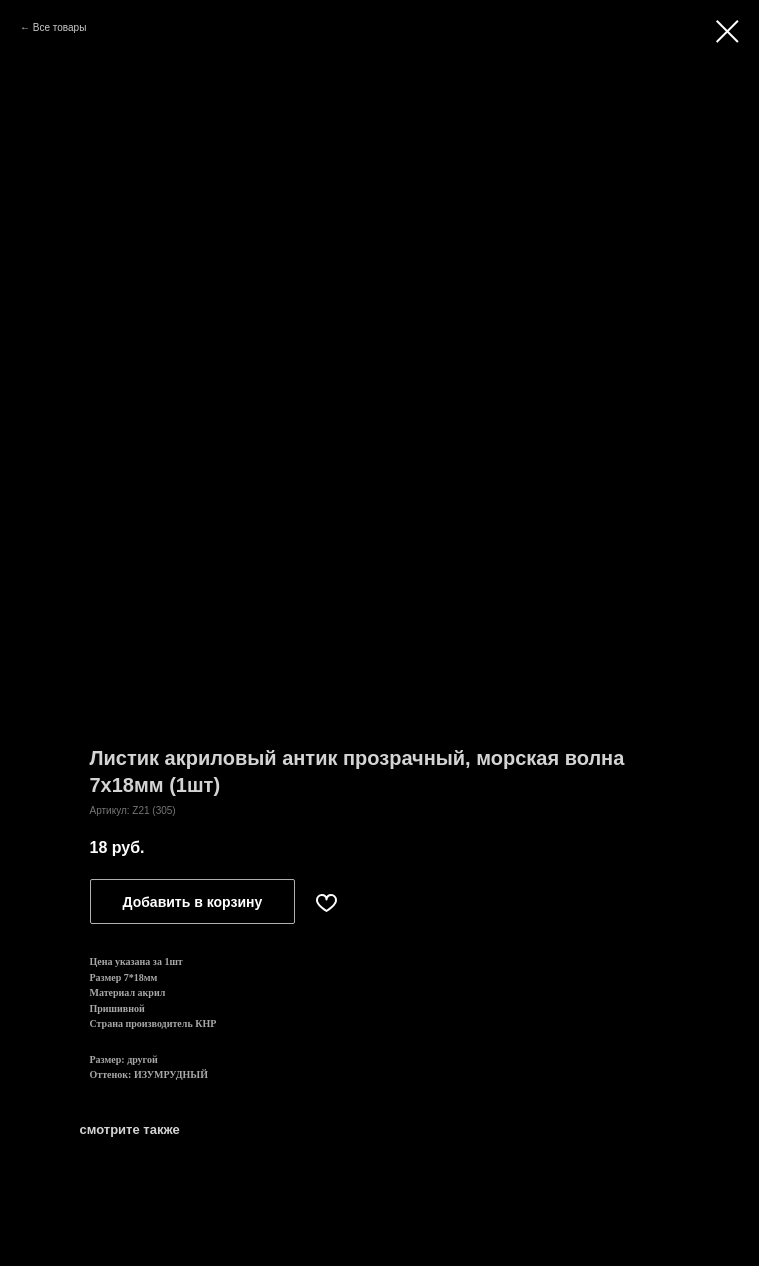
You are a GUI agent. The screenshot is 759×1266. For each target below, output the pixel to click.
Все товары (60, 27)
